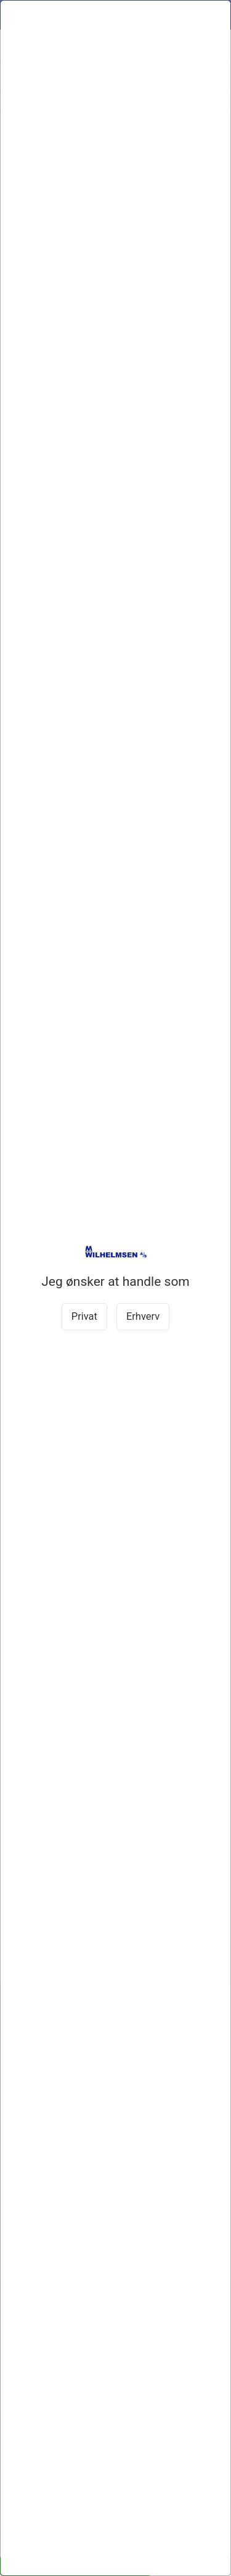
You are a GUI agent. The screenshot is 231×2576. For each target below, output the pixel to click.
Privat (84, 1316)
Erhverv (143, 1316)
